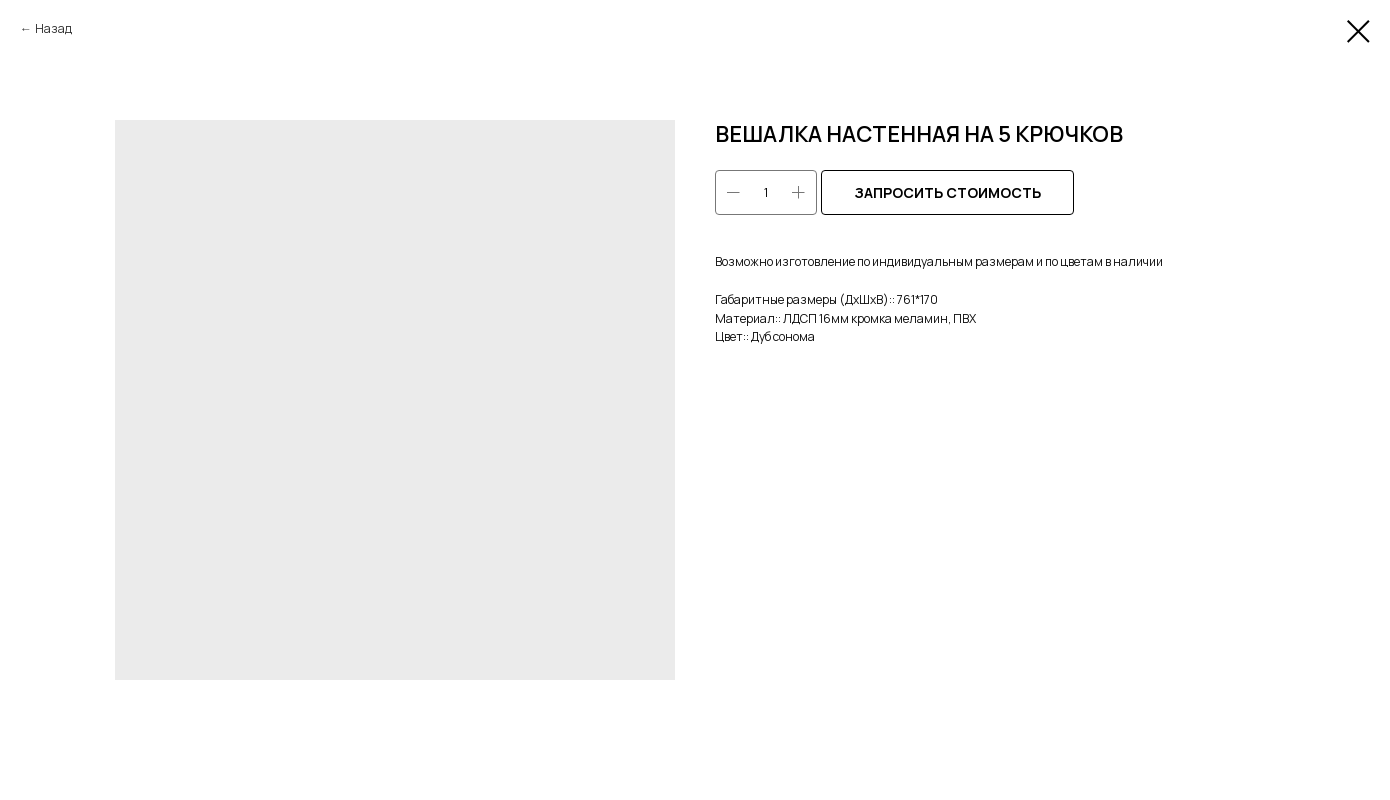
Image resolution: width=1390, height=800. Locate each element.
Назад (53, 28)
